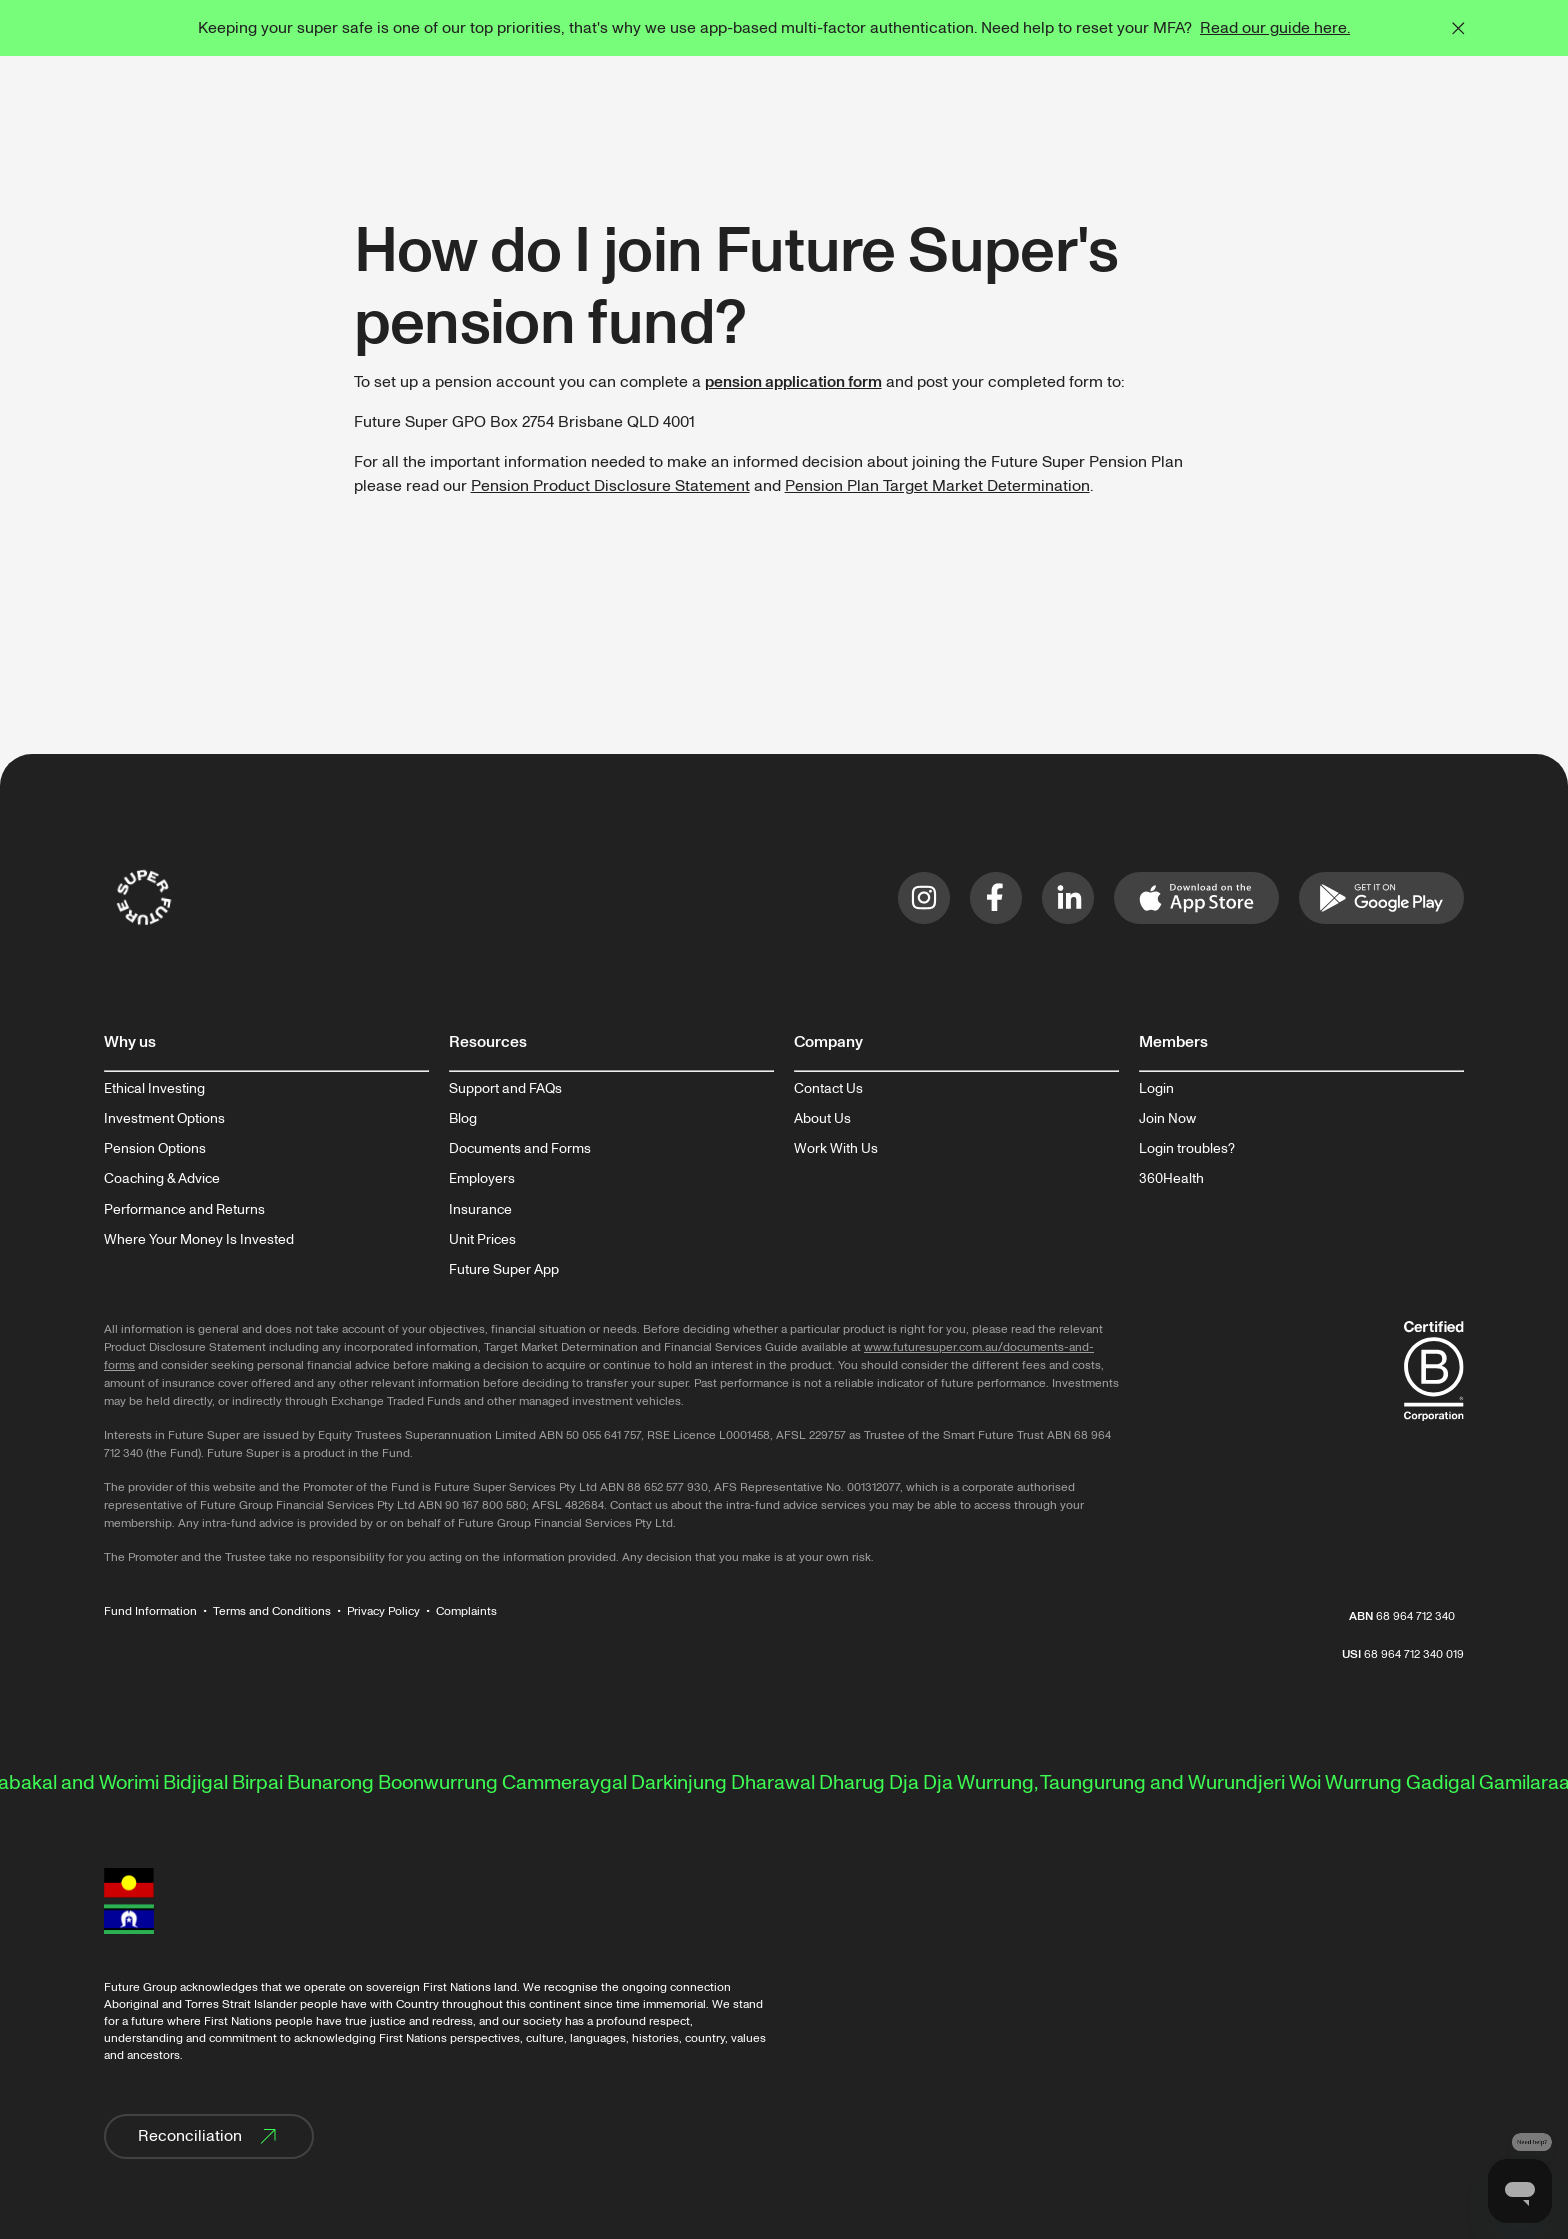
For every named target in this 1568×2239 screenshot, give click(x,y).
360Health (1171, 1179)
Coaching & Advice (162, 1179)
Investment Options (164, 1119)
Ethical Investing (154, 1089)
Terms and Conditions (272, 1611)
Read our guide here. (1275, 28)
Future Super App (504, 1270)
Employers (482, 1179)
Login (1156, 1089)
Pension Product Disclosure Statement (610, 486)
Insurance (480, 1210)
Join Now (1167, 1119)
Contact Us (828, 1089)
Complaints (466, 1611)
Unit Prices (482, 1240)
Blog (463, 1119)
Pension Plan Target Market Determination (937, 486)
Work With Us (836, 1149)
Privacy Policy (383, 1611)
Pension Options (155, 1149)
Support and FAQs (505, 1089)
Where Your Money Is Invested (199, 1240)
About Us (822, 1119)
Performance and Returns (184, 1210)
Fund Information (150, 1611)
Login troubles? (1187, 1149)
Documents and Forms (520, 1149)
